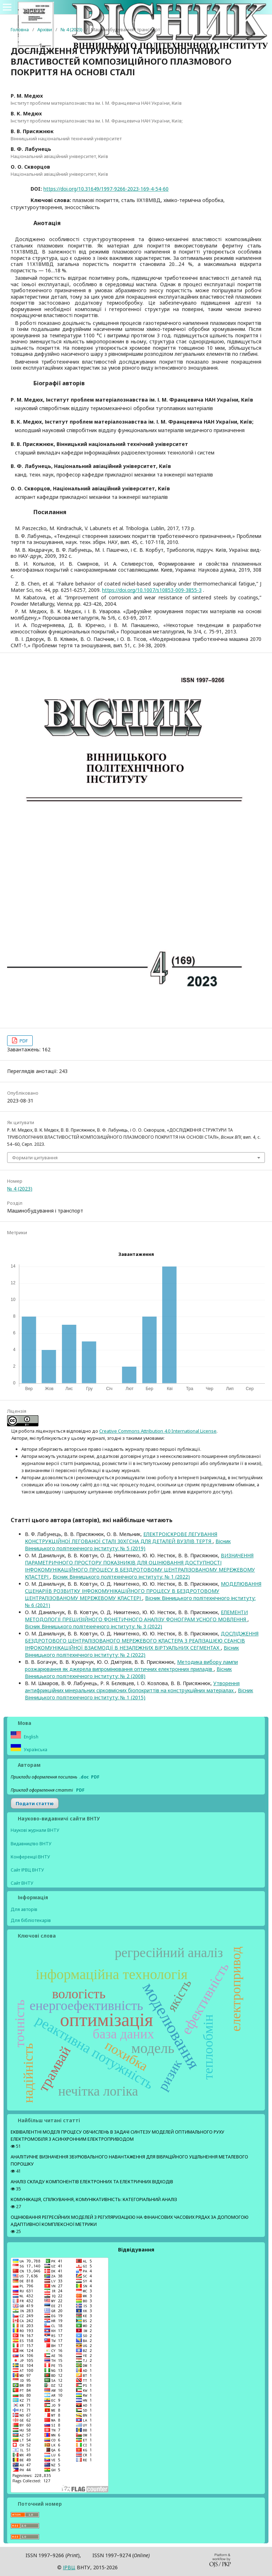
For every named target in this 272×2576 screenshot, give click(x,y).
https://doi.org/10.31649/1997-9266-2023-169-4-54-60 (106, 188)
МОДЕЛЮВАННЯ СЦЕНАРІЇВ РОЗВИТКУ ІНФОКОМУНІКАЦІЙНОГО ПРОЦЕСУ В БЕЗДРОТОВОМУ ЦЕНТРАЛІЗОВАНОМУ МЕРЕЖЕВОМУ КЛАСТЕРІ (143, 1590)
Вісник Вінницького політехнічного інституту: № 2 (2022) (132, 1651)
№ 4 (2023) (71, 29)
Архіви (44, 29)
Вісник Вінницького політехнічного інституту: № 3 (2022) (93, 1626)
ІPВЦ (69, 2567)
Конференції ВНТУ (30, 1857)
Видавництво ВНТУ (31, 1844)
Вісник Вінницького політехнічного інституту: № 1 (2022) (121, 1576)
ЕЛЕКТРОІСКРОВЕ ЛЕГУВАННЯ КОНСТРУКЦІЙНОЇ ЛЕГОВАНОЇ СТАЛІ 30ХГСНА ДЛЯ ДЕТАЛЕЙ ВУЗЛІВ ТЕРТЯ (121, 1538)
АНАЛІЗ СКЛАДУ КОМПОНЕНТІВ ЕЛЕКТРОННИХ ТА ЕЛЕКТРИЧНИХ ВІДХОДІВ (92, 2182)
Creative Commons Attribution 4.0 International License (158, 1431)
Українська (35, 1750)
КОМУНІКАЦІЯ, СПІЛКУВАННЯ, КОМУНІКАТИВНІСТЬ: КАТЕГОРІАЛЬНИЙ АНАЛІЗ (94, 2199)
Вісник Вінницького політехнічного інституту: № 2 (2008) (128, 1672)
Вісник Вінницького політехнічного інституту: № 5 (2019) (128, 1545)
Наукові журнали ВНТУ (35, 1830)
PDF (23, 1041)
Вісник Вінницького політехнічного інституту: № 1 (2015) (139, 1694)
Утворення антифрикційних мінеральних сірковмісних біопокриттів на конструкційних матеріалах (132, 1687)
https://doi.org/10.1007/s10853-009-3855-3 (152, 590)
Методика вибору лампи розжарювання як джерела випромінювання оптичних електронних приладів (131, 1665)
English (30, 1737)
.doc (84, 1777)
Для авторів (24, 1909)
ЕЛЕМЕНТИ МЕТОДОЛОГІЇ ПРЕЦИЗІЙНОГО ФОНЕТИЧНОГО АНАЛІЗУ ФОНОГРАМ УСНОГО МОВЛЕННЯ (136, 1616)
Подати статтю (35, 1803)
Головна (20, 29)
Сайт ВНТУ (22, 1883)
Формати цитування (35, 1157)
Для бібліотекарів (31, 1920)
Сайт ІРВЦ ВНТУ (27, 1870)
